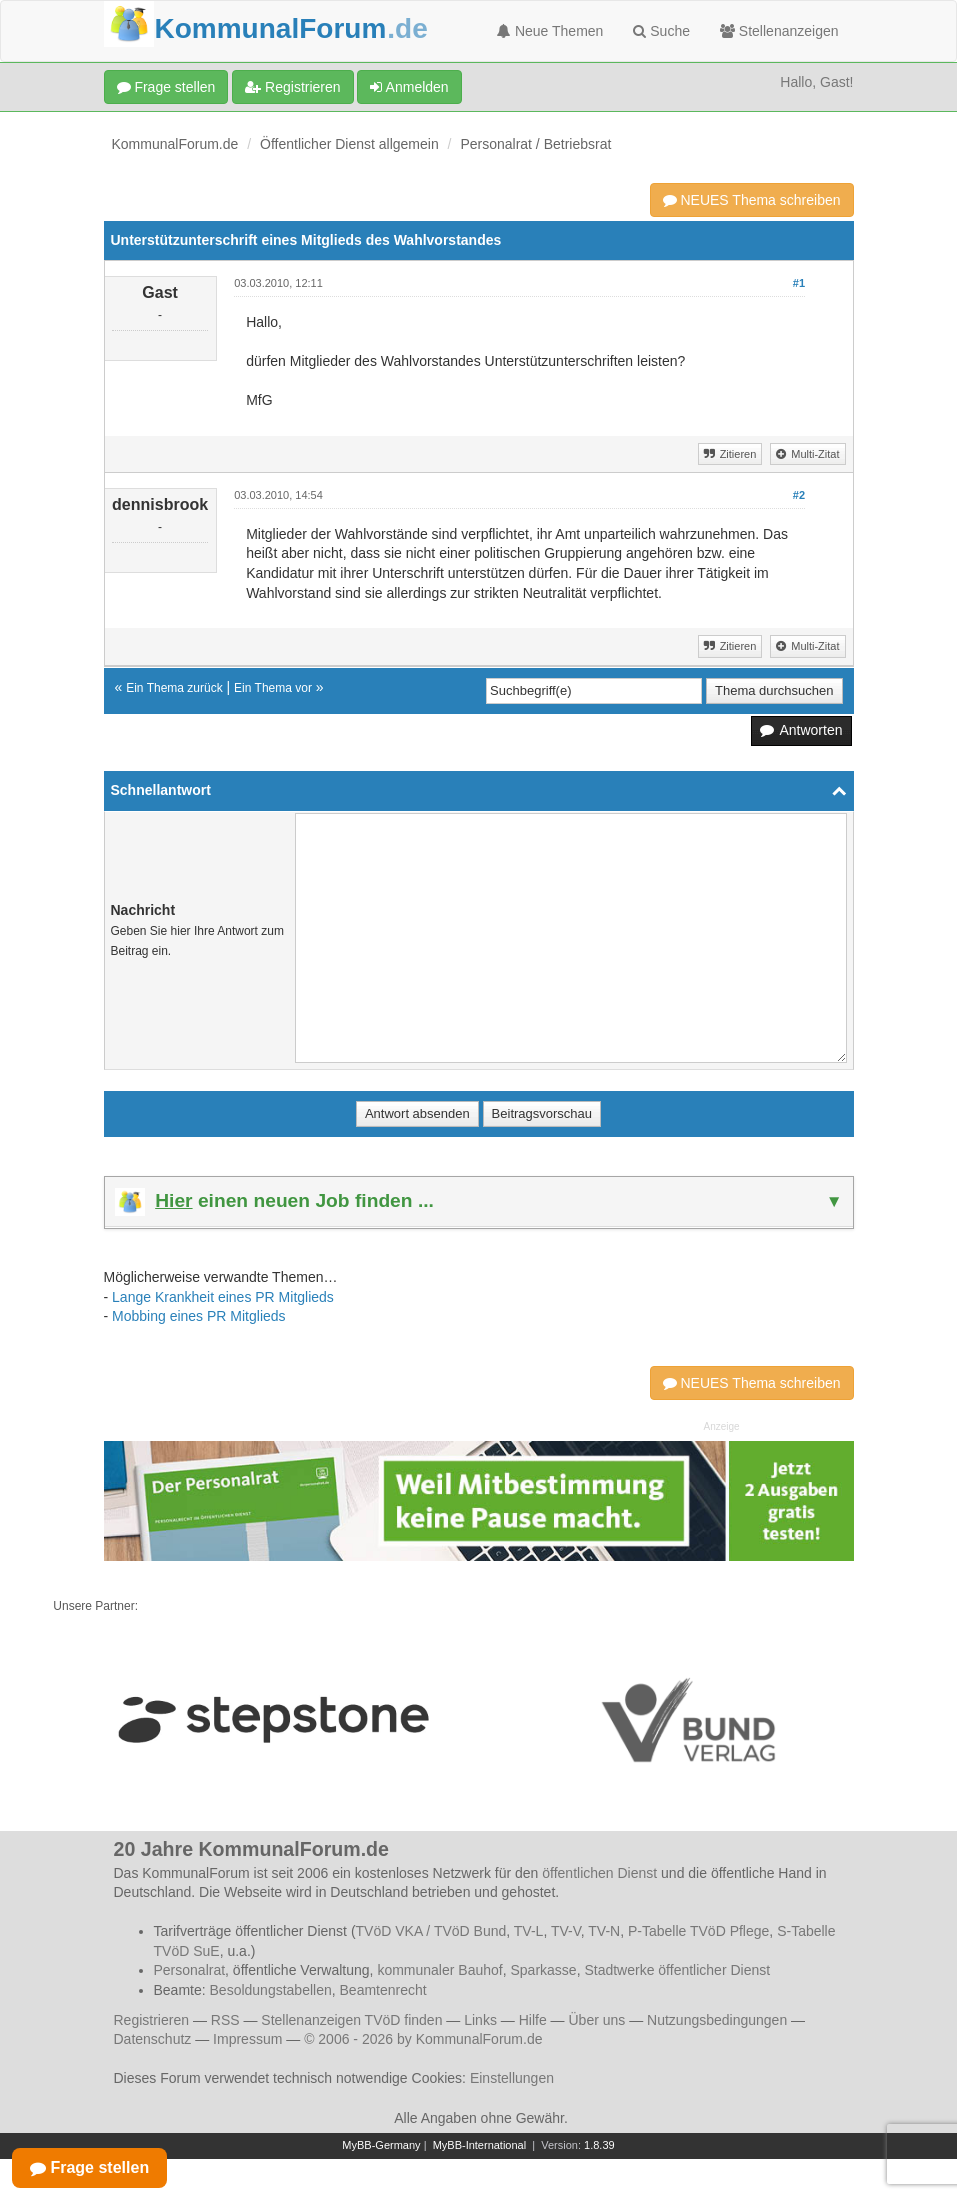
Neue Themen (550, 31)
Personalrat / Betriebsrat (535, 144)
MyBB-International (480, 2145)
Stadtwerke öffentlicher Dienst (677, 1970)
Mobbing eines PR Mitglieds (199, 1316)
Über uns (596, 2020)
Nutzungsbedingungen (717, 2020)
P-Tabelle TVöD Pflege (698, 1931)
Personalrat (190, 1970)
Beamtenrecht (383, 1990)
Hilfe (533, 2020)
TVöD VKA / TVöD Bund (431, 1931)
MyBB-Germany (381, 2145)
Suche (661, 31)
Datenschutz (153, 2039)
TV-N (604, 1931)
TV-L (529, 1931)
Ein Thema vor (273, 688)
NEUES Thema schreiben (752, 200)
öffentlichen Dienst (599, 1873)
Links (480, 2020)
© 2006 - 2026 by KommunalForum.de (423, 2039)
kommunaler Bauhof (439, 1970)
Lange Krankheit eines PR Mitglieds (223, 1297)
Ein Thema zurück (174, 688)
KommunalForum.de (175, 144)
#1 (799, 283)
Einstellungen (512, 2078)
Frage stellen (166, 87)
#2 (799, 495)
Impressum (247, 2039)
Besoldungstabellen (271, 1990)
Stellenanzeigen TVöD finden (351, 2020)
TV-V (566, 1931)
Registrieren (292, 87)
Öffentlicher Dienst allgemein (349, 144)
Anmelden (409, 87)
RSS (225, 2020)
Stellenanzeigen (779, 31)
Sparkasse (543, 1970)
